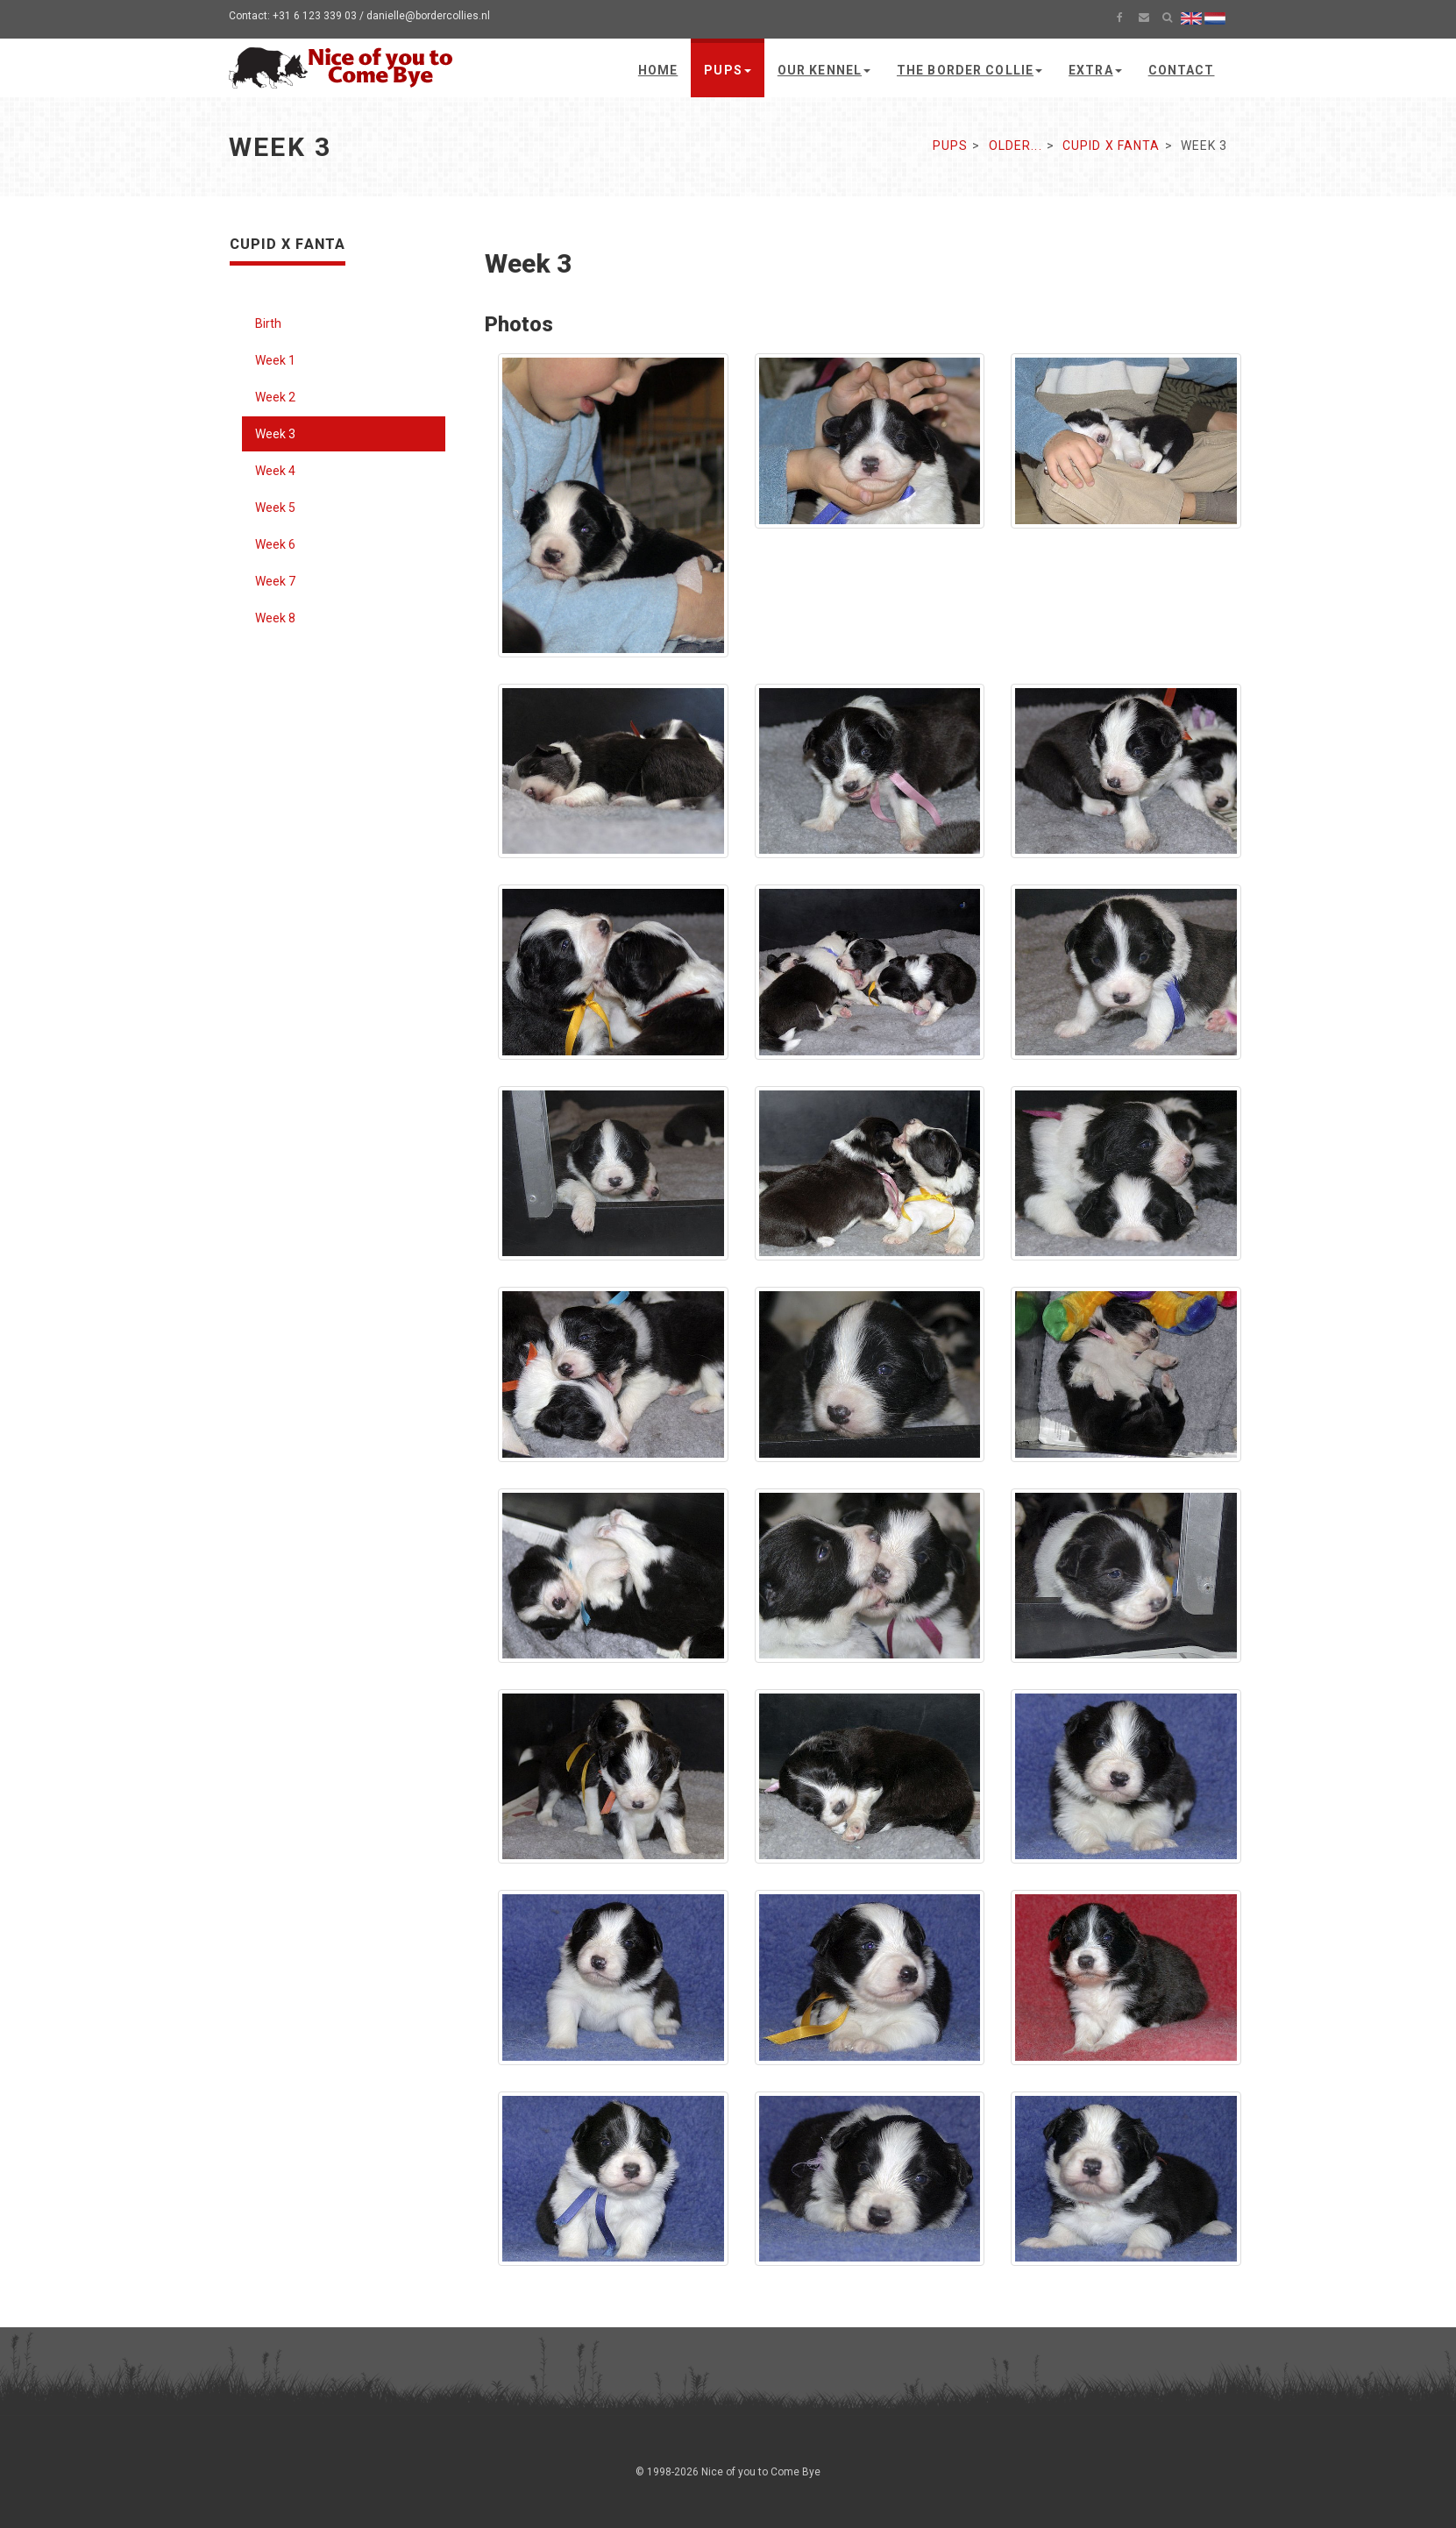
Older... (1015, 145)
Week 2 (275, 397)
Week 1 (275, 360)
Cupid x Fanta (1111, 145)
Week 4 (275, 471)
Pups (727, 70)
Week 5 (275, 508)
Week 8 (275, 618)
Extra (1095, 70)
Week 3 (275, 434)
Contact (1181, 70)
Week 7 (275, 581)
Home (658, 70)
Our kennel (824, 70)
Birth (268, 323)
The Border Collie (969, 70)
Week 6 (275, 544)
